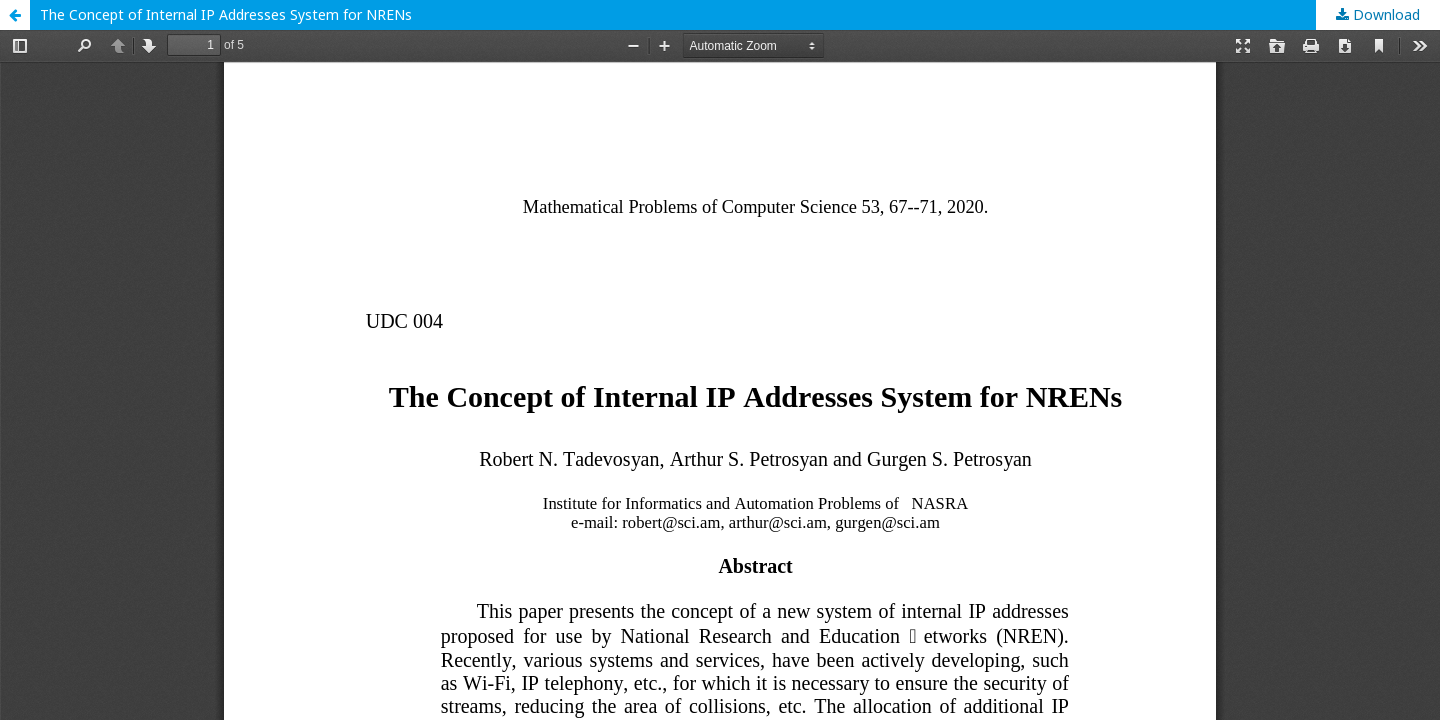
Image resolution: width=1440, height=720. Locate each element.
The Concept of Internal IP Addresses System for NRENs (226, 14)
